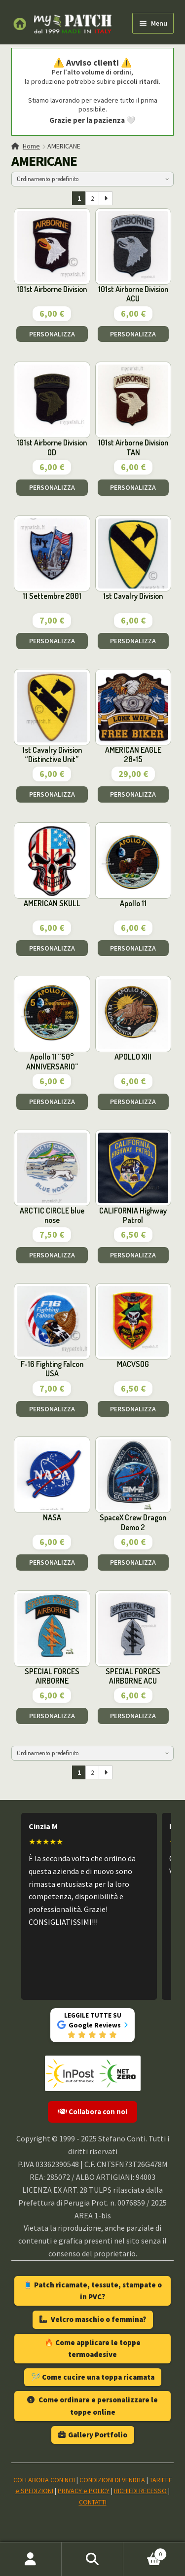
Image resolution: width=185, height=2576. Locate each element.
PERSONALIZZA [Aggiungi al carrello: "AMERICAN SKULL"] (52, 948)
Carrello (145, 2552)
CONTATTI (93, 2502)
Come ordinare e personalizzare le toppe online (92, 2405)
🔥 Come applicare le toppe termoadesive (92, 2348)
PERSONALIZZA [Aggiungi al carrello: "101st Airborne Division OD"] (52, 487)
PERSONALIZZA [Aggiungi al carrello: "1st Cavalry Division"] (133, 640)
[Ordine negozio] (92, 179)
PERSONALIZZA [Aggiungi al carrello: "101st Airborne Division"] (52, 334)
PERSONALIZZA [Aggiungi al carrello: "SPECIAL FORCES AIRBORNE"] (52, 1715)
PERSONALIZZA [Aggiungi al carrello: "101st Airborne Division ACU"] (133, 334)
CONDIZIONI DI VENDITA (112, 2479)
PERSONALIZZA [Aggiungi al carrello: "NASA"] (52, 1562)
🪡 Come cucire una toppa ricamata (92, 2377)
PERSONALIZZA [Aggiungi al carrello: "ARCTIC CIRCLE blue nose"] (52, 1255)
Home (31, 146)
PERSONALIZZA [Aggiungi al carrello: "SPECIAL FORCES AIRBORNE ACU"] (133, 1715)
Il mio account (31, 2559)
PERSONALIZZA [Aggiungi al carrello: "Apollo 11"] (133, 948)
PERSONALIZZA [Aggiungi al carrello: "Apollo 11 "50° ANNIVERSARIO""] (52, 1101)
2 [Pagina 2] (92, 198)
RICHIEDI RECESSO (140, 2490)
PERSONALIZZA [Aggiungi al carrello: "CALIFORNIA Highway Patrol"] (133, 1255)
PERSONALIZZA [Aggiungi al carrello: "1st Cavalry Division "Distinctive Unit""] (52, 794)
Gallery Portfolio (92, 2434)
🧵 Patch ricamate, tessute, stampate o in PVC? (92, 2290)
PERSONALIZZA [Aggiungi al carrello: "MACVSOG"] (133, 1408)
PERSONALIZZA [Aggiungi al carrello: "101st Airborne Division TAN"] (133, 487)
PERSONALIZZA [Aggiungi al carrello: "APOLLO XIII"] (133, 1101)
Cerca (92, 2559)
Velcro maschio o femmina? (92, 2319)
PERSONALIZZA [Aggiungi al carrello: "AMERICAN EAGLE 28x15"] (133, 794)
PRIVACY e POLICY (84, 2490)
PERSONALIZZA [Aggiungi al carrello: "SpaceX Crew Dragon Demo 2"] (133, 1562)
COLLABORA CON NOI (44, 2479)
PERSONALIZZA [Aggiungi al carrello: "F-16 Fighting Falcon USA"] (52, 1408)
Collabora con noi (92, 2111)
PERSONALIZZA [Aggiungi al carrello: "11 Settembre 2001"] (52, 640)
